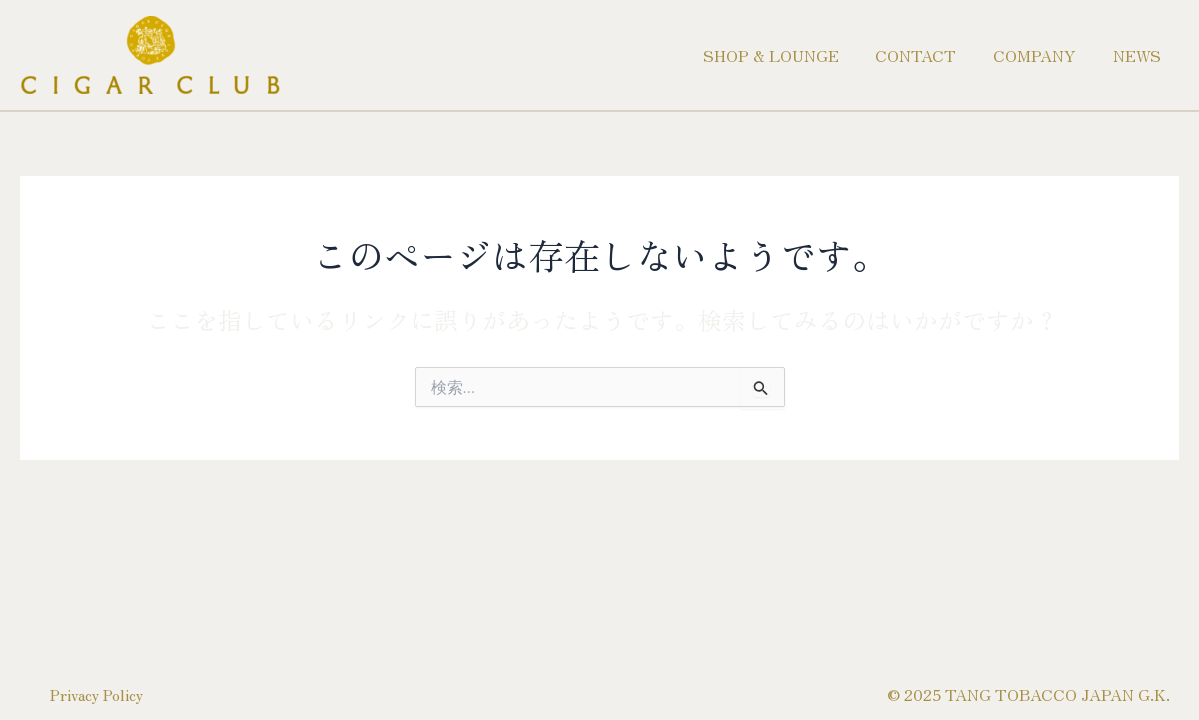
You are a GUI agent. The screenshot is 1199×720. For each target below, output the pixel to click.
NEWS (1139, 55)
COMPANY (1041, 55)
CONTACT (927, 55)
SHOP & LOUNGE (787, 55)
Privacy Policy (102, 687)
